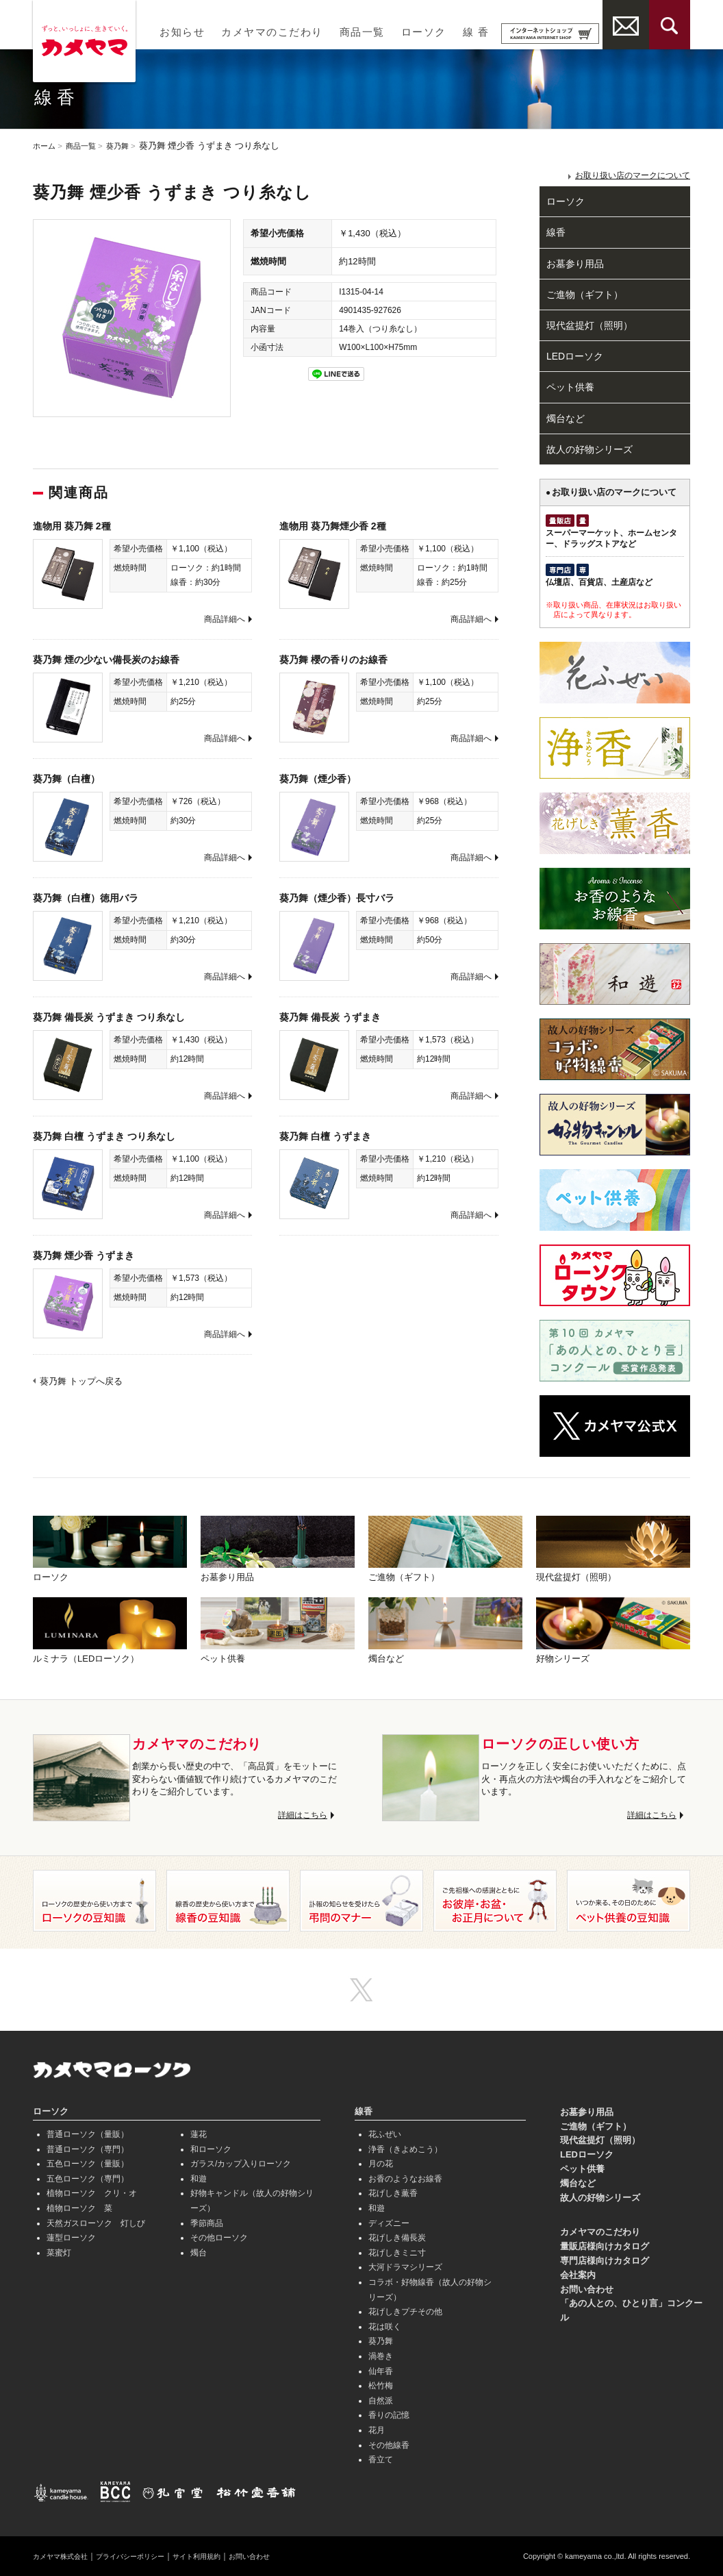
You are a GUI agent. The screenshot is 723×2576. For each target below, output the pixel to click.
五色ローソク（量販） (88, 2163)
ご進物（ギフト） (584, 294)
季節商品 (206, 2223)
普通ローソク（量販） (88, 2134)
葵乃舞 (130, 145)
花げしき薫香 (393, 2193)
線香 (556, 232)
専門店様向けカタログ (604, 2260)
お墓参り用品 (575, 263)
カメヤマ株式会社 (66, 2556)
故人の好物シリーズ (589, 449)
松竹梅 (380, 2385)
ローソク (423, 32)
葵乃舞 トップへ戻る (81, 1381)
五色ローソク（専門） (88, 2179)
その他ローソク (219, 2237)
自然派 (380, 2400)
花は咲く (384, 2326)
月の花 (380, 2163)
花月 (376, 2430)
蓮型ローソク (71, 2237)
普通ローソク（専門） (88, 2149)
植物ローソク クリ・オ (92, 2193)
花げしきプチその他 (405, 2311)
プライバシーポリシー (148, 2556)
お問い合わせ (586, 2289)
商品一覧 (362, 32)
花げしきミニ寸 (397, 2253)
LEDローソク (574, 356)
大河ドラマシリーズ (405, 2267)
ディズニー (388, 2223)
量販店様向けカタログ (604, 2246)
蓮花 (198, 2134)
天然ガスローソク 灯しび (96, 2223)
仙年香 (380, 2371)
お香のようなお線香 (405, 2179)
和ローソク (210, 2149)
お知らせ (182, 32)
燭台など (565, 418)
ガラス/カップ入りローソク (240, 2163)
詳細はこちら (300, 1815)
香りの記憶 (388, 2415)
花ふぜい (384, 2134)
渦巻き (380, 2356)
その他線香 (388, 2445)
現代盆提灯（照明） (589, 325)
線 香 (476, 32)
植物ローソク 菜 (79, 2208)
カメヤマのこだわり (272, 32)
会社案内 (578, 2275)
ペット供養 (570, 387)
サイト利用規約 (226, 2556)
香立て (380, 2459)
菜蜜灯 (59, 2253)
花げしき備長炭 (397, 2237)
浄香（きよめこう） (405, 2149)
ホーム (46, 145)
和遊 (198, 2179)
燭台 (198, 2253)
